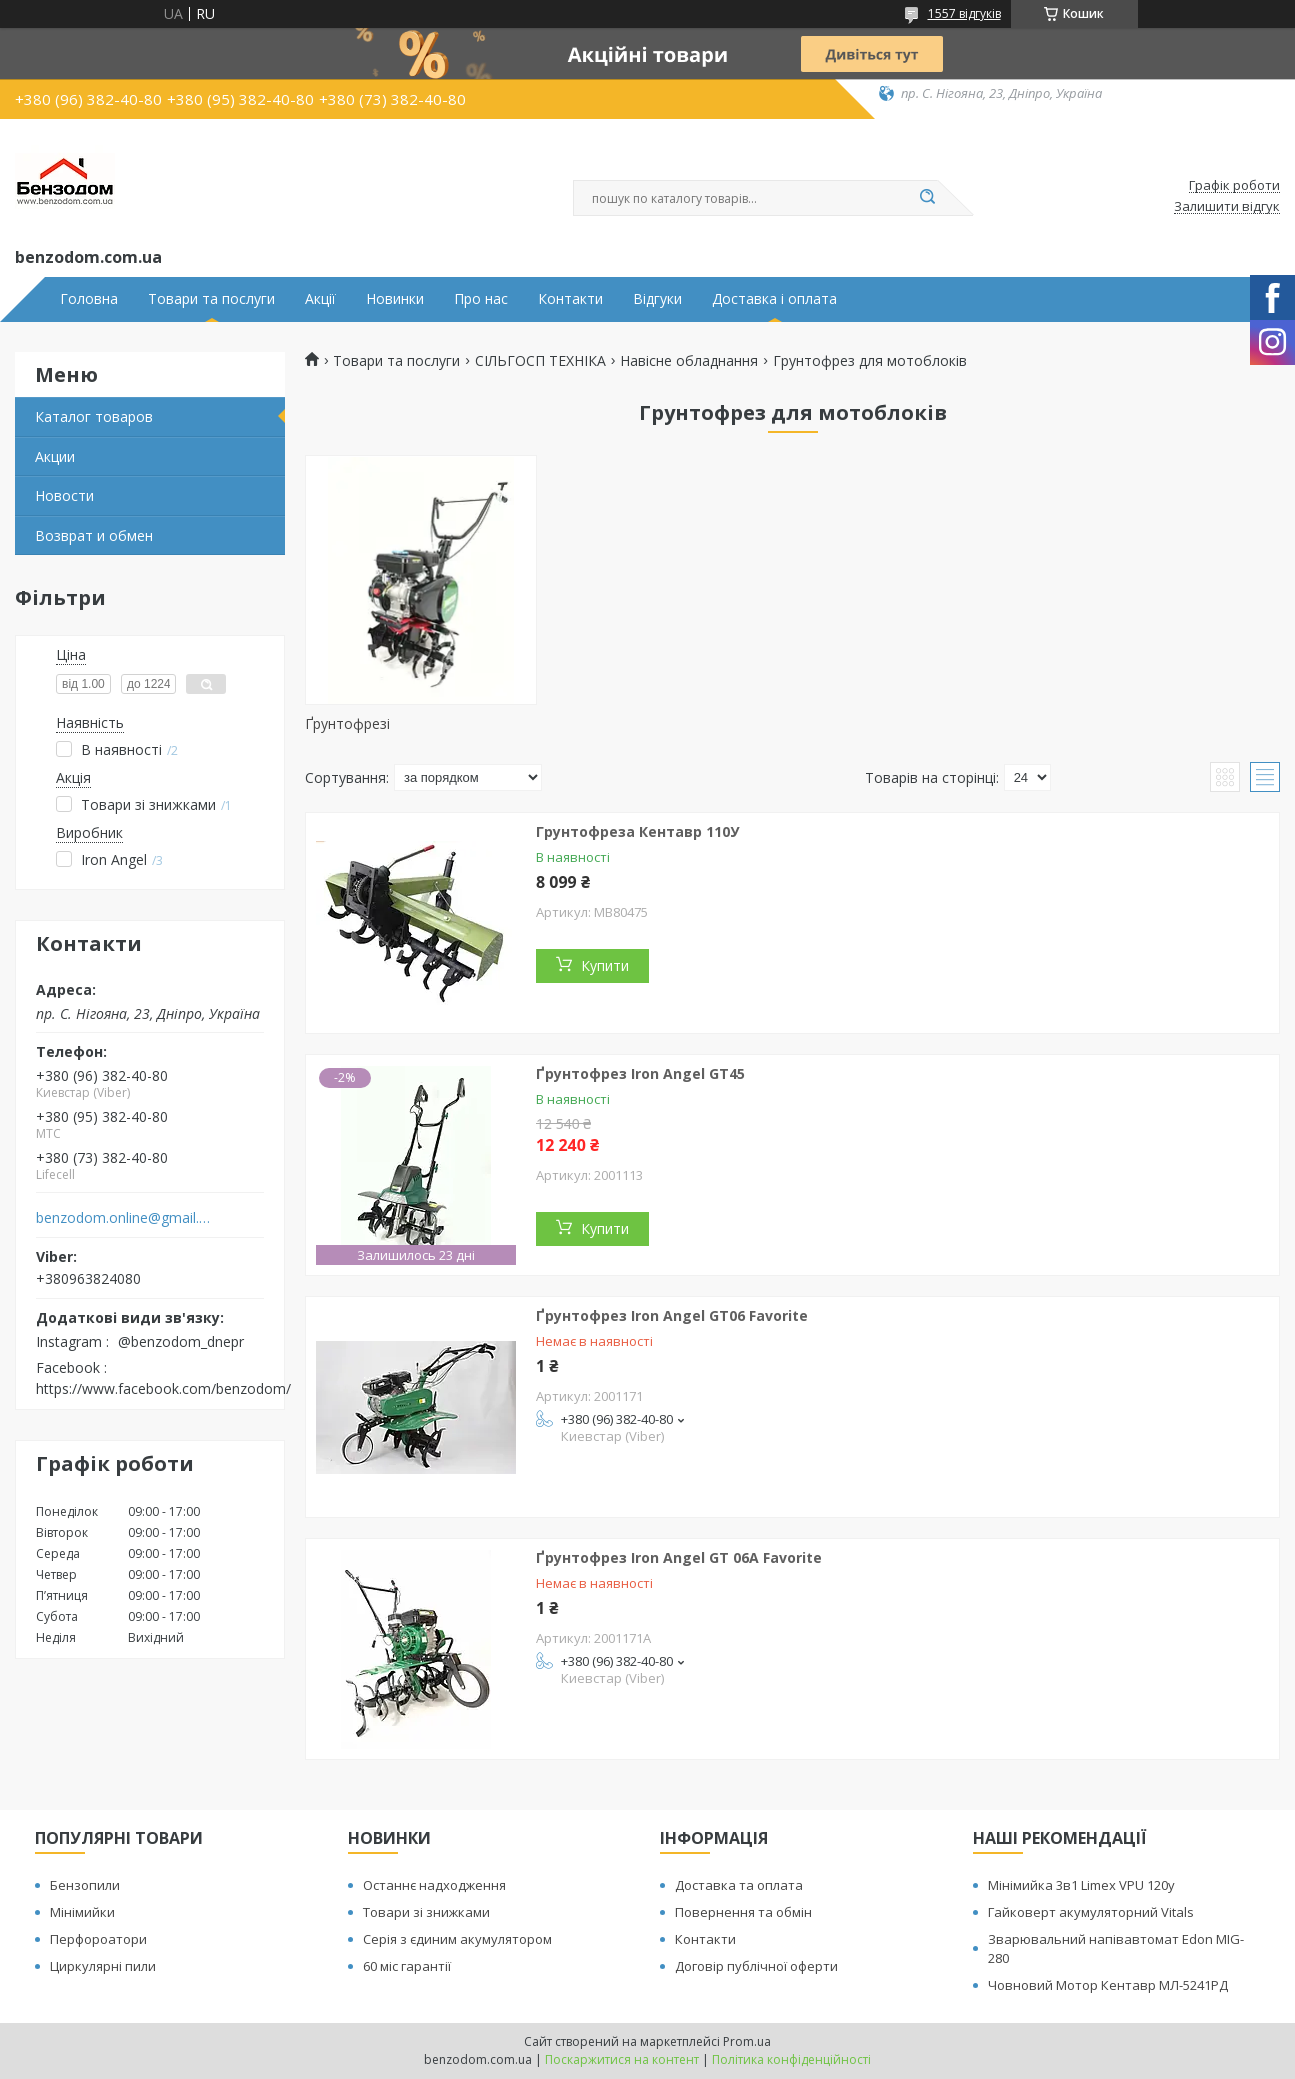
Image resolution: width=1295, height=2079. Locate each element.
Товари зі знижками (426, 1912)
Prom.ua (747, 2041)
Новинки (395, 299)
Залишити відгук (1227, 207)
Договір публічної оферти (756, 1966)
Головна (89, 299)
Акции (55, 456)
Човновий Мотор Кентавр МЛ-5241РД (1108, 1985)
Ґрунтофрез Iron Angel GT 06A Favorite (679, 1557)
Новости (64, 495)
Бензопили (85, 1885)
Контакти (570, 299)
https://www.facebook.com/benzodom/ (163, 1388)
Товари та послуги (211, 299)
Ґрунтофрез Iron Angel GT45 (640, 1073)
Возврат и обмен (94, 535)
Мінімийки (82, 1912)
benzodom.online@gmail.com (123, 1218)
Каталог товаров (94, 416)
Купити (605, 965)
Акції (320, 299)
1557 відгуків (964, 13)
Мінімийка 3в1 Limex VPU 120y (1081, 1885)
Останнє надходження (434, 1885)
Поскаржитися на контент (622, 2059)
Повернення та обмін (743, 1912)
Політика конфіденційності (791, 2059)
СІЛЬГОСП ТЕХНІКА (540, 361)
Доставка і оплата (774, 299)
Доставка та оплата (739, 1885)
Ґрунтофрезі (347, 723)
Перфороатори (98, 1939)
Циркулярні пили (103, 1966)
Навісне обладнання (689, 361)
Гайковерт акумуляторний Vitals (1091, 1912)
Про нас (481, 299)
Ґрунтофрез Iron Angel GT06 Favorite (672, 1315)
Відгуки (657, 299)
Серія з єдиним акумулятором (457, 1939)
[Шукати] (928, 198)
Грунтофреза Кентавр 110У (637, 831)
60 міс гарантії (407, 1966)
